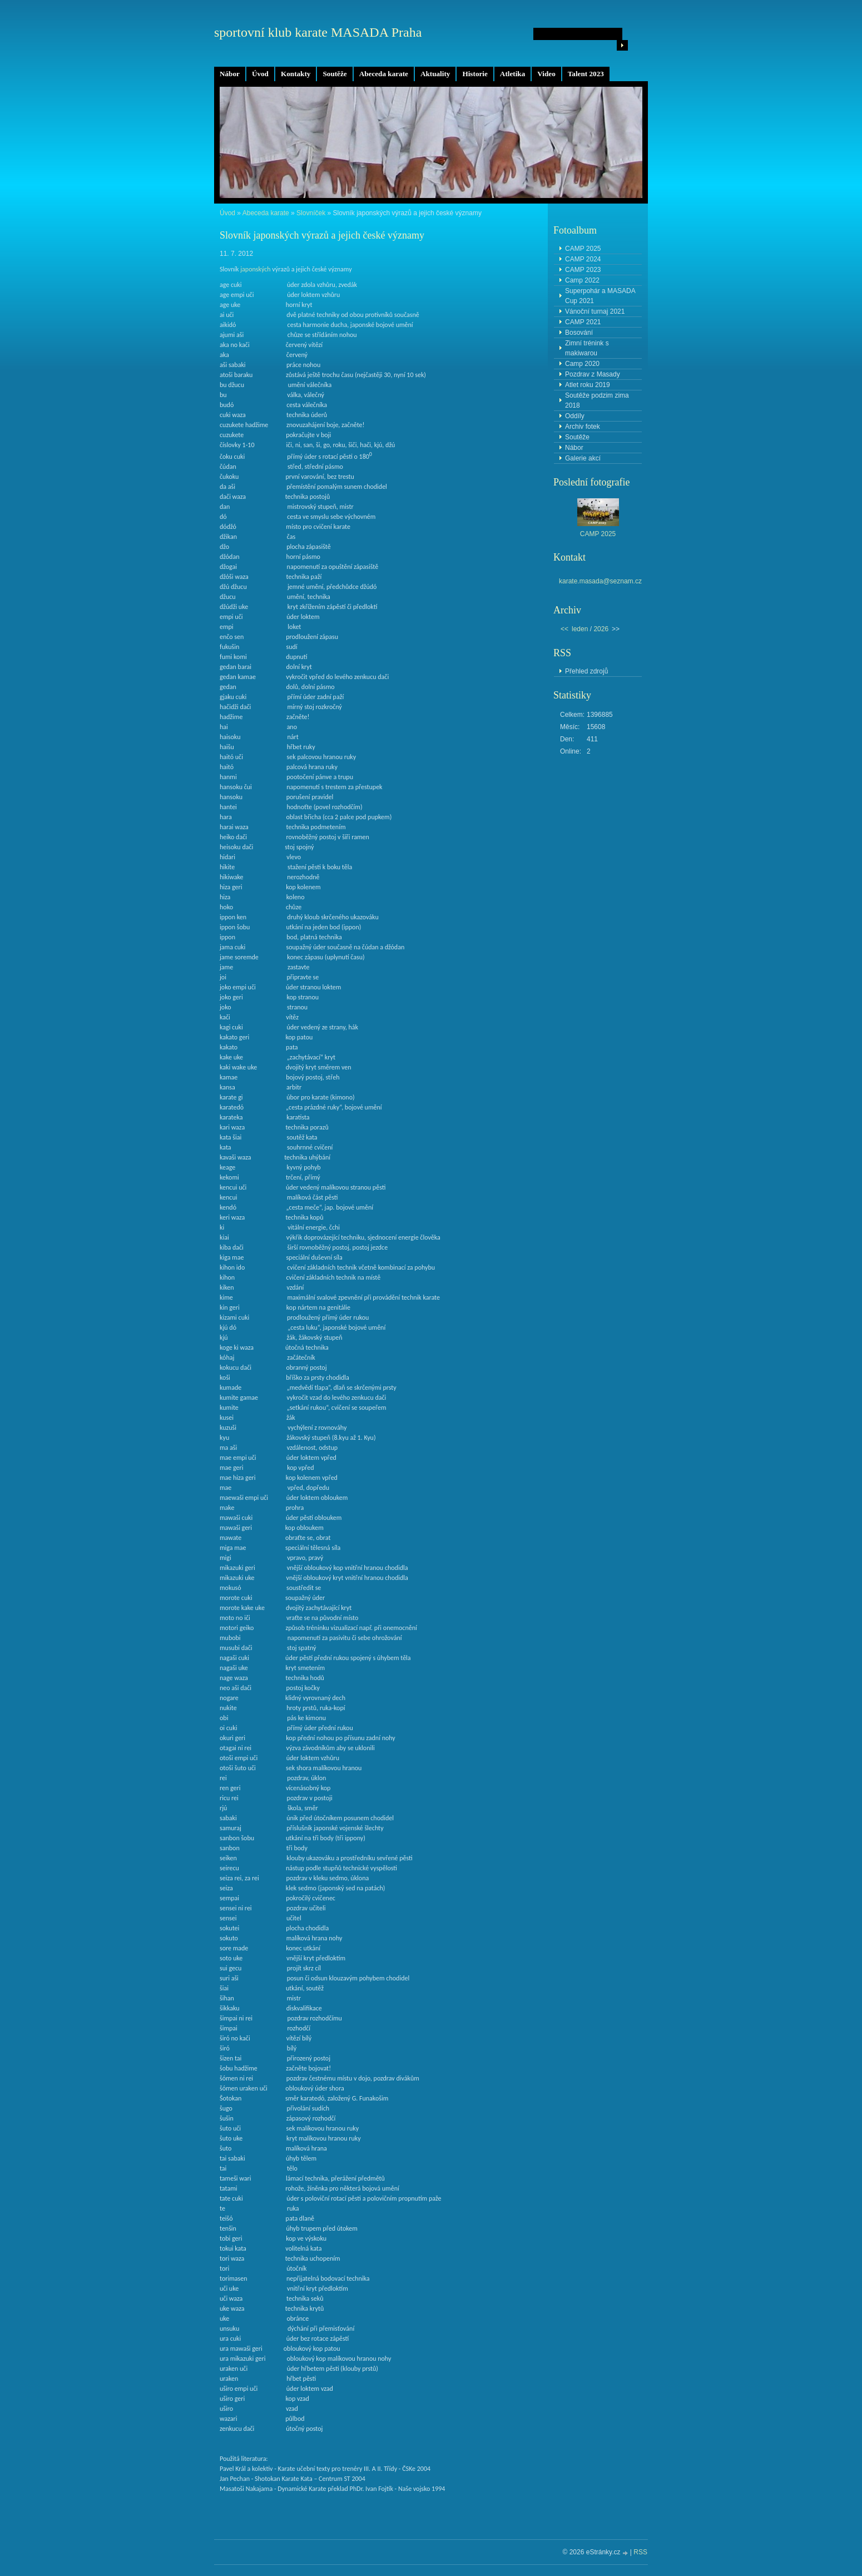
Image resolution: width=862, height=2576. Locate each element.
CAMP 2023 (583, 270)
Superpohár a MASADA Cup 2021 (600, 296)
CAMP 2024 (583, 259)
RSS (640, 2552)
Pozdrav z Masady (592, 374)
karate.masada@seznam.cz (600, 581)
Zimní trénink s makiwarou (587, 348)
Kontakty (296, 74)
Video (546, 74)
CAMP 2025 (583, 248)
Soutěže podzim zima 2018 (597, 400)
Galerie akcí (583, 458)
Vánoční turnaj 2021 (595, 311)
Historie (474, 74)
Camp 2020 (582, 364)
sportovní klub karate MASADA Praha (318, 32)
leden (580, 629)
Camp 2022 (582, 280)
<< (564, 629)
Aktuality (435, 74)
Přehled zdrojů (586, 671)
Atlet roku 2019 (587, 385)
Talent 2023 (586, 74)
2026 (600, 629)
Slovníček (310, 213)
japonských (255, 269)
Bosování (579, 332)
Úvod (260, 74)
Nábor (230, 74)
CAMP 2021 (583, 322)
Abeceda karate (383, 74)
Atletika (512, 74)
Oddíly (574, 416)
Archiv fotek (582, 426)
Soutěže (334, 74)
